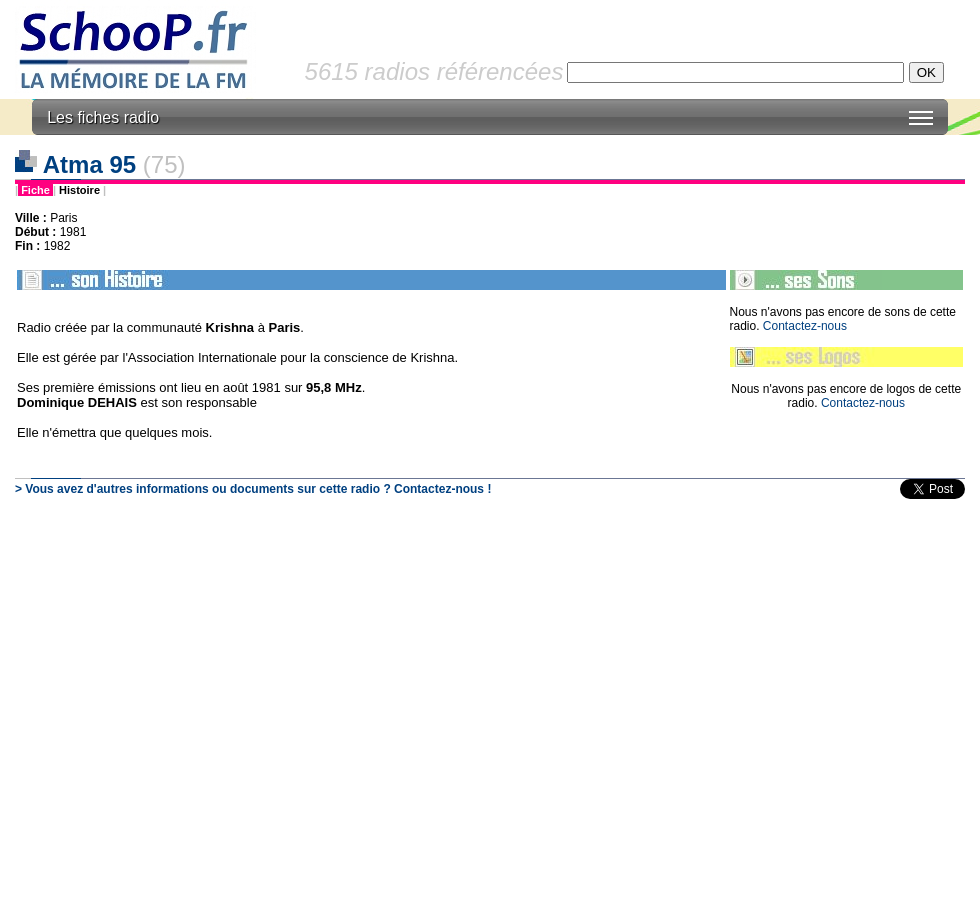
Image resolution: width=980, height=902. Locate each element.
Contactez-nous (805, 326)
